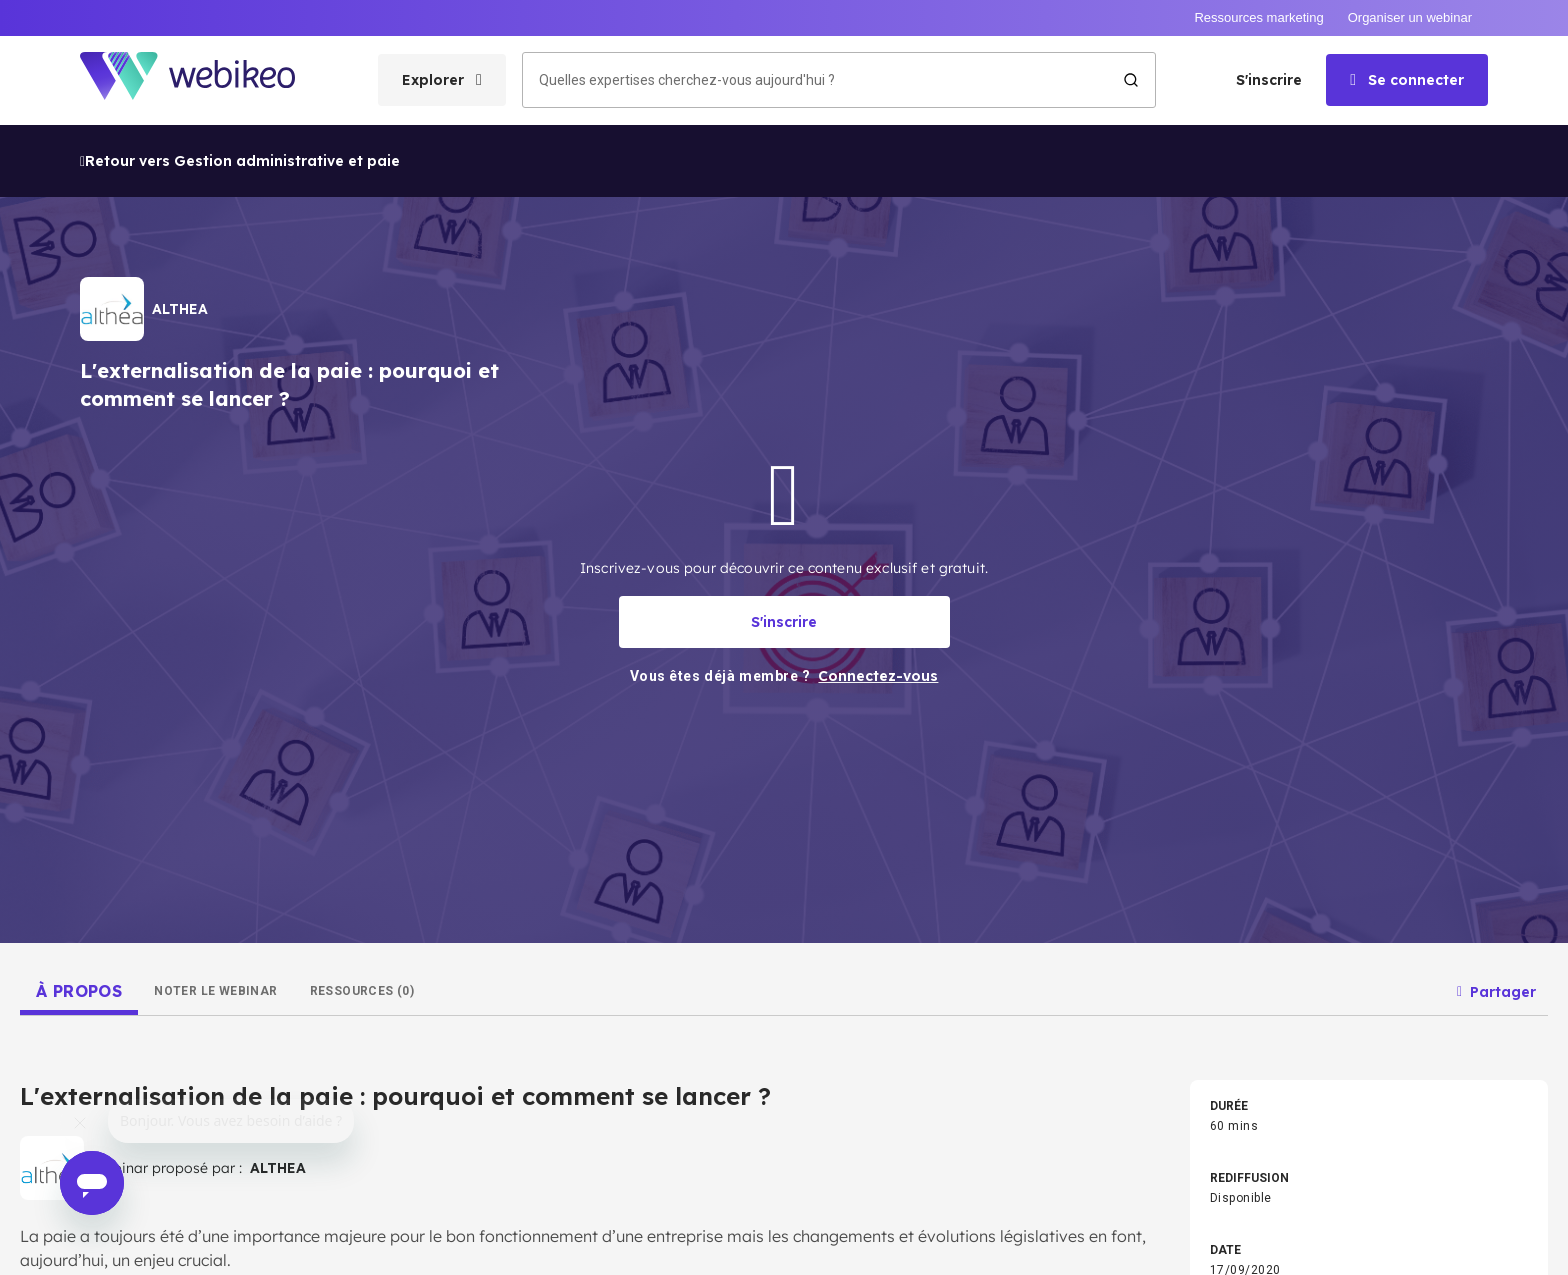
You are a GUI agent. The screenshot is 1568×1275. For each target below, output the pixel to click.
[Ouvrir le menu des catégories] (442, 80)
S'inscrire (1269, 80)
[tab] (79, 991)
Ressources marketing (1258, 17)
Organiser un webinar (1410, 17)
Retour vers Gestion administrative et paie (240, 161)
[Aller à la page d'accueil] (205, 80)
